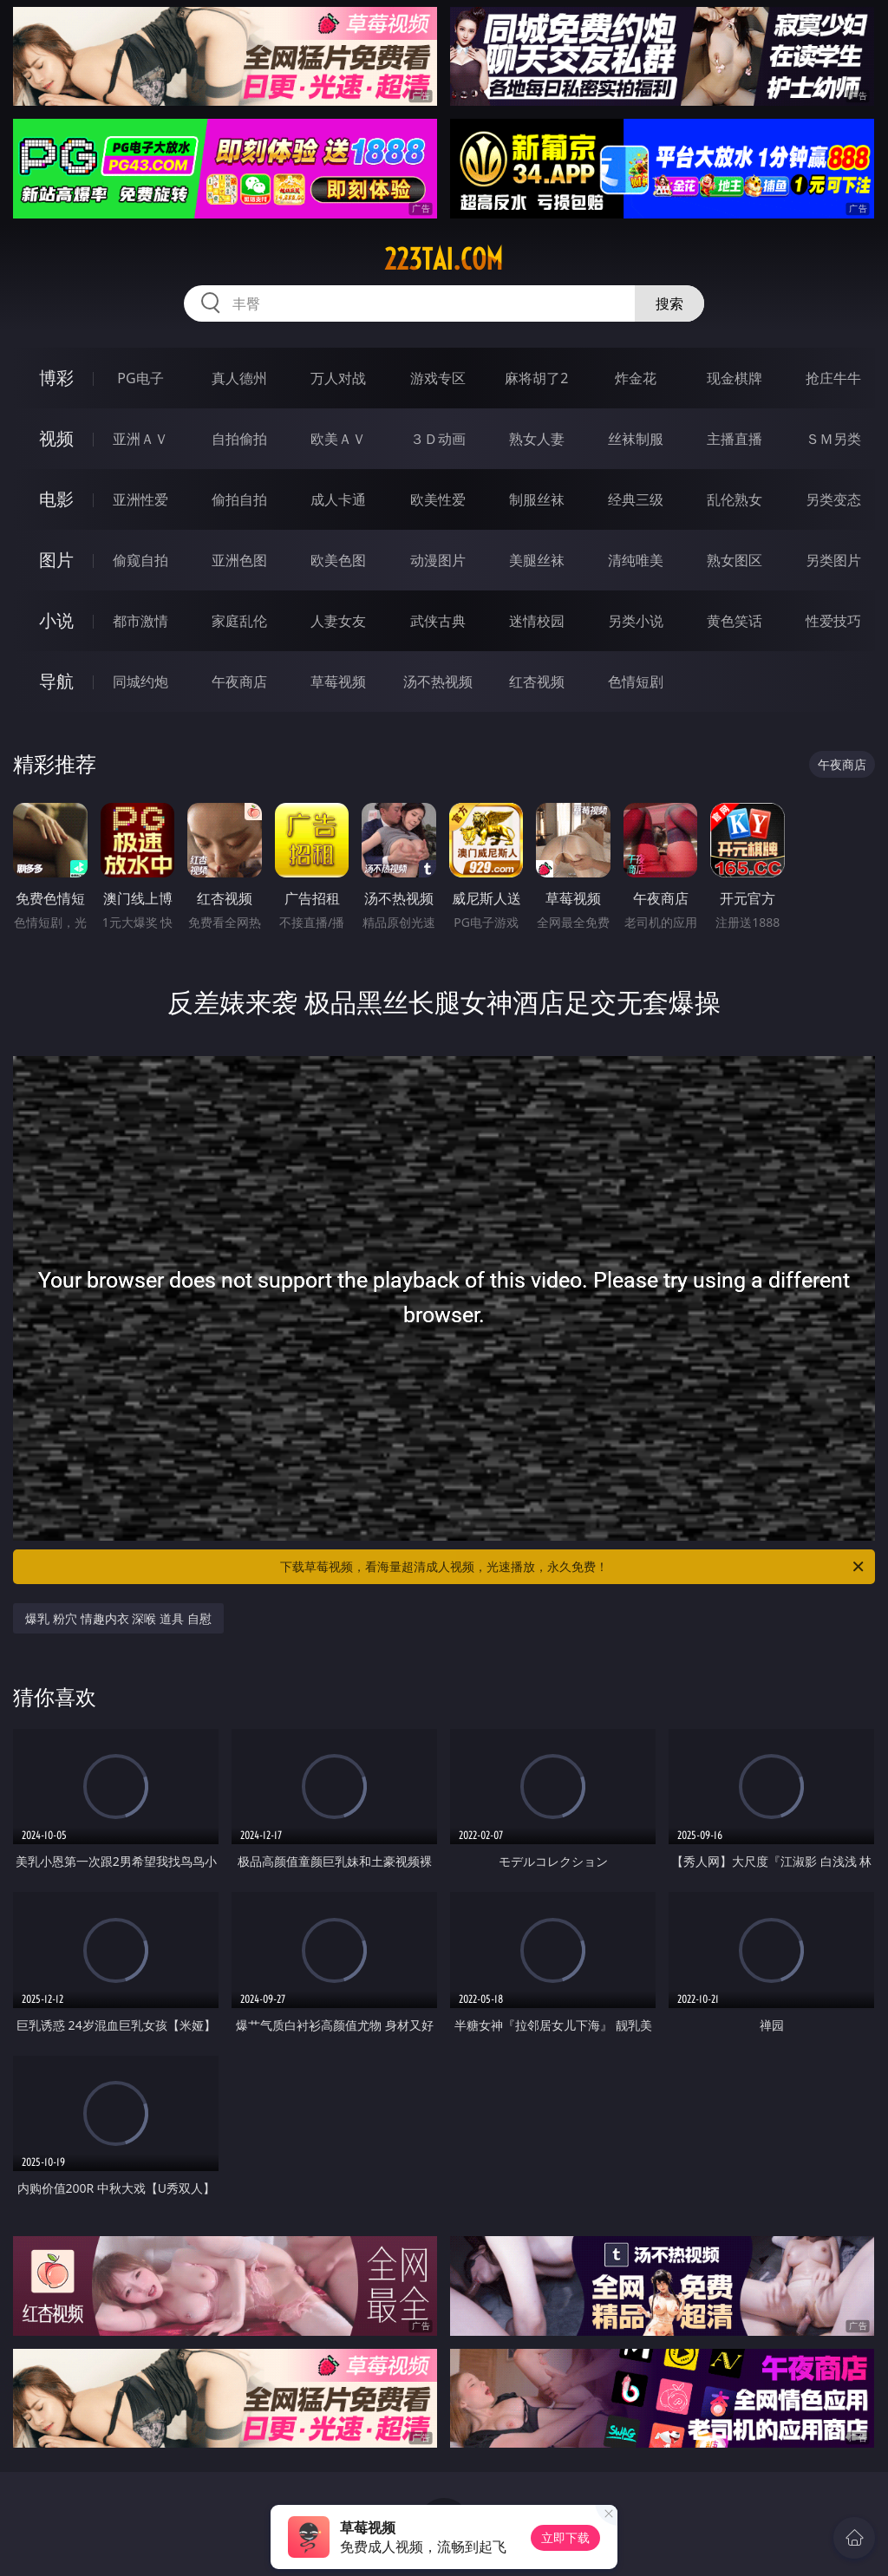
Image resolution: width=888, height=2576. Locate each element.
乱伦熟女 (734, 499)
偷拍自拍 (239, 499)
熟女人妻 (537, 438)
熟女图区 (734, 560)
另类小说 (635, 620)
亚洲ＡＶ (140, 438)
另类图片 (833, 560)
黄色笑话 (734, 620)
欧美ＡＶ (338, 438)
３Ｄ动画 (438, 438)
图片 (56, 559)
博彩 (56, 377)
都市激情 (140, 620)
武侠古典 (438, 620)
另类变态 (833, 499)
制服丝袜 (537, 499)
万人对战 (338, 378)
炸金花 (635, 378)
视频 (56, 438)
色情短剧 (635, 681)
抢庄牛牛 (833, 378)
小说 (56, 620)
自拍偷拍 (239, 438)
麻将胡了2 (536, 378)
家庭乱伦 (239, 620)
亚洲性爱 (140, 499)
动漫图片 (438, 560)
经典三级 (635, 499)
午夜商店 (239, 681)
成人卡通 (338, 499)
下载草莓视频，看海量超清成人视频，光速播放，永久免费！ (573, 1566)
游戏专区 (438, 378)
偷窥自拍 (140, 560)
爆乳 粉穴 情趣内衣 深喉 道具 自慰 (118, 1618)
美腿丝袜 (537, 560)
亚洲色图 (239, 560)
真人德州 (239, 378)
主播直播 (734, 438)
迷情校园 (537, 620)
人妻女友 (338, 620)
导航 (56, 681)
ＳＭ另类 (833, 438)
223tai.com (443, 259)
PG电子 (140, 378)
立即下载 (565, 2537)
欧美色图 (338, 560)
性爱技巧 (833, 620)
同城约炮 (140, 681)
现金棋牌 (734, 378)
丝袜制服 (635, 438)
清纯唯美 (635, 560)
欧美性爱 (438, 499)
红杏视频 (537, 681)
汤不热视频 (438, 681)
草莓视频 (338, 681)
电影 (56, 499)
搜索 (669, 303)
